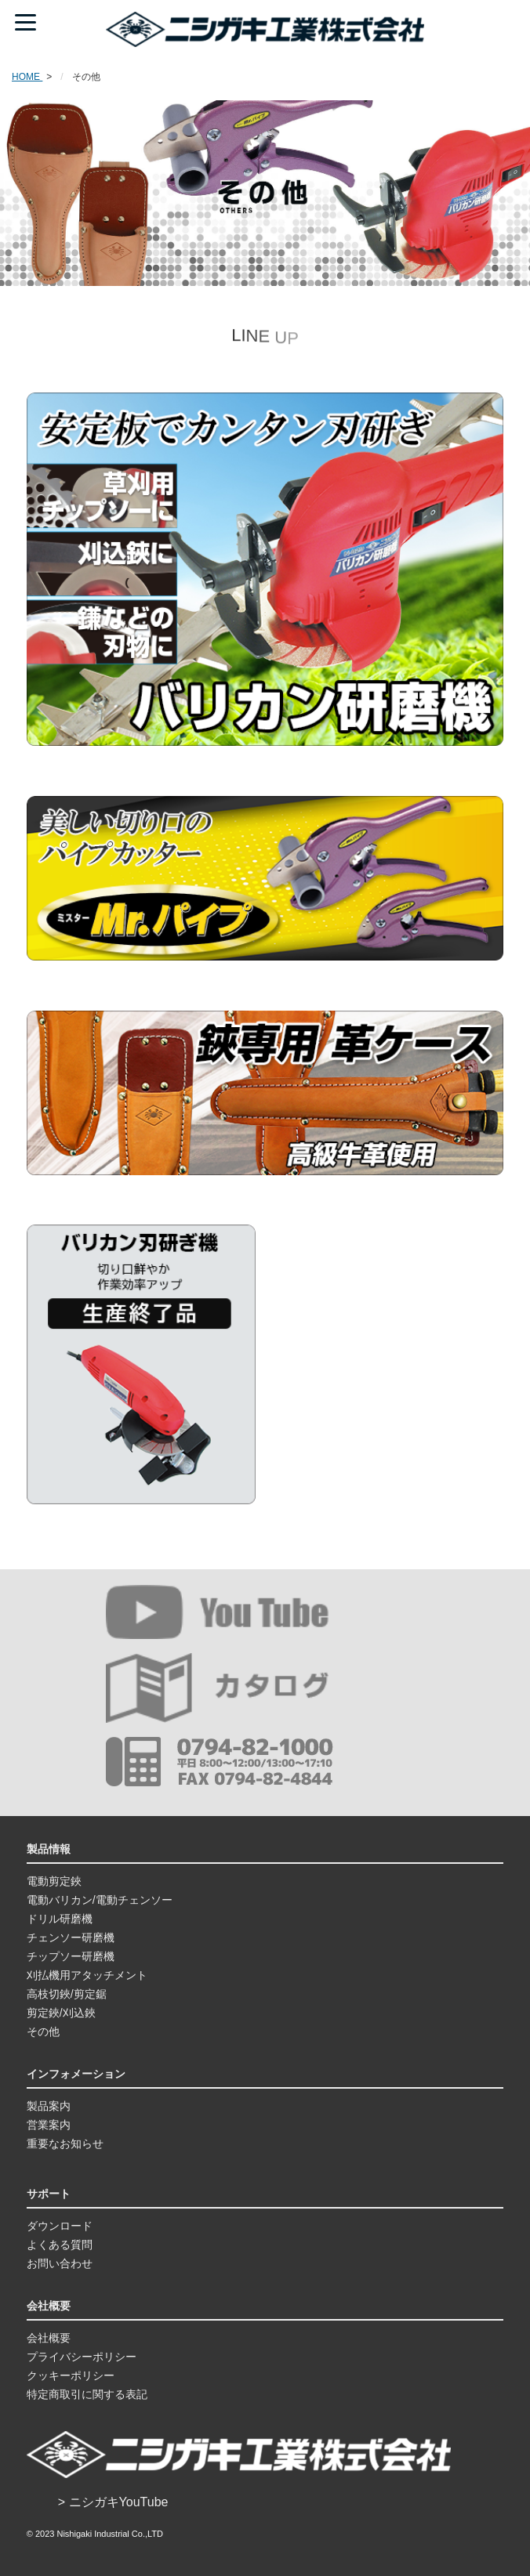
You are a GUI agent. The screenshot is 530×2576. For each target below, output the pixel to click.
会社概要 (49, 2338)
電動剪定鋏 (54, 1881)
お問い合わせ (60, 2263)
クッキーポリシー (70, 2375)
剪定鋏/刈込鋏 (61, 2012)
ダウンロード (60, 2226)
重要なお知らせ (65, 2143)
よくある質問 (60, 2244)
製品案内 (49, 2106)
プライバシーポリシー (81, 2356)
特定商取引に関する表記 (87, 2394)
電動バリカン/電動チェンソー (99, 1900)
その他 (43, 2031)
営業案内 (49, 2124)
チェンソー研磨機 (70, 1937)
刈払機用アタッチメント (87, 1975)
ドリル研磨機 (60, 1918)
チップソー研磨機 (70, 1956)
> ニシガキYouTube (113, 2502)
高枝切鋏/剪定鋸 (67, 1994)
